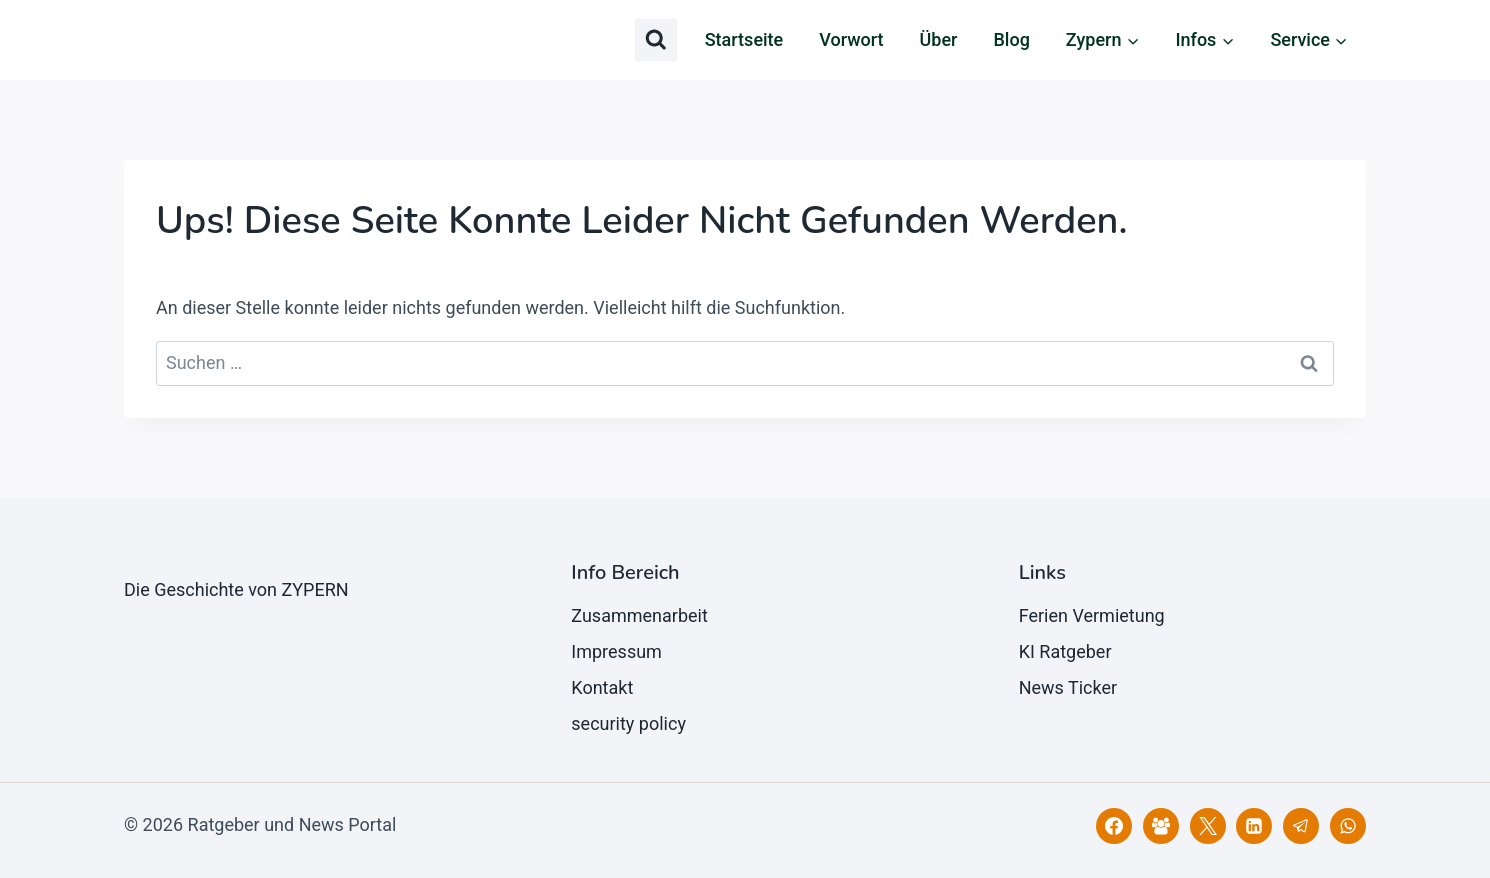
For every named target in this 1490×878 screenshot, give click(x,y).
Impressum (616, 651)
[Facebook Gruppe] (1161, 826)
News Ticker (1068, 687)
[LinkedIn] (1254, 826)
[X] (1208, 826)
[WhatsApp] (1348, 826)
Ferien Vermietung (1092, 615)
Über (939, 39)
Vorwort (851, 39)
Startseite (744, 39)
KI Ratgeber (1065, 651)
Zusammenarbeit (639, 615)
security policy (628, 723)
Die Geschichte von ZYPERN (236, 589)
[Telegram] (1301, 826)
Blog (1011, 39)
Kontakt (602, 687)
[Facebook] (1114, 826)
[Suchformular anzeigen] (656, 40)
